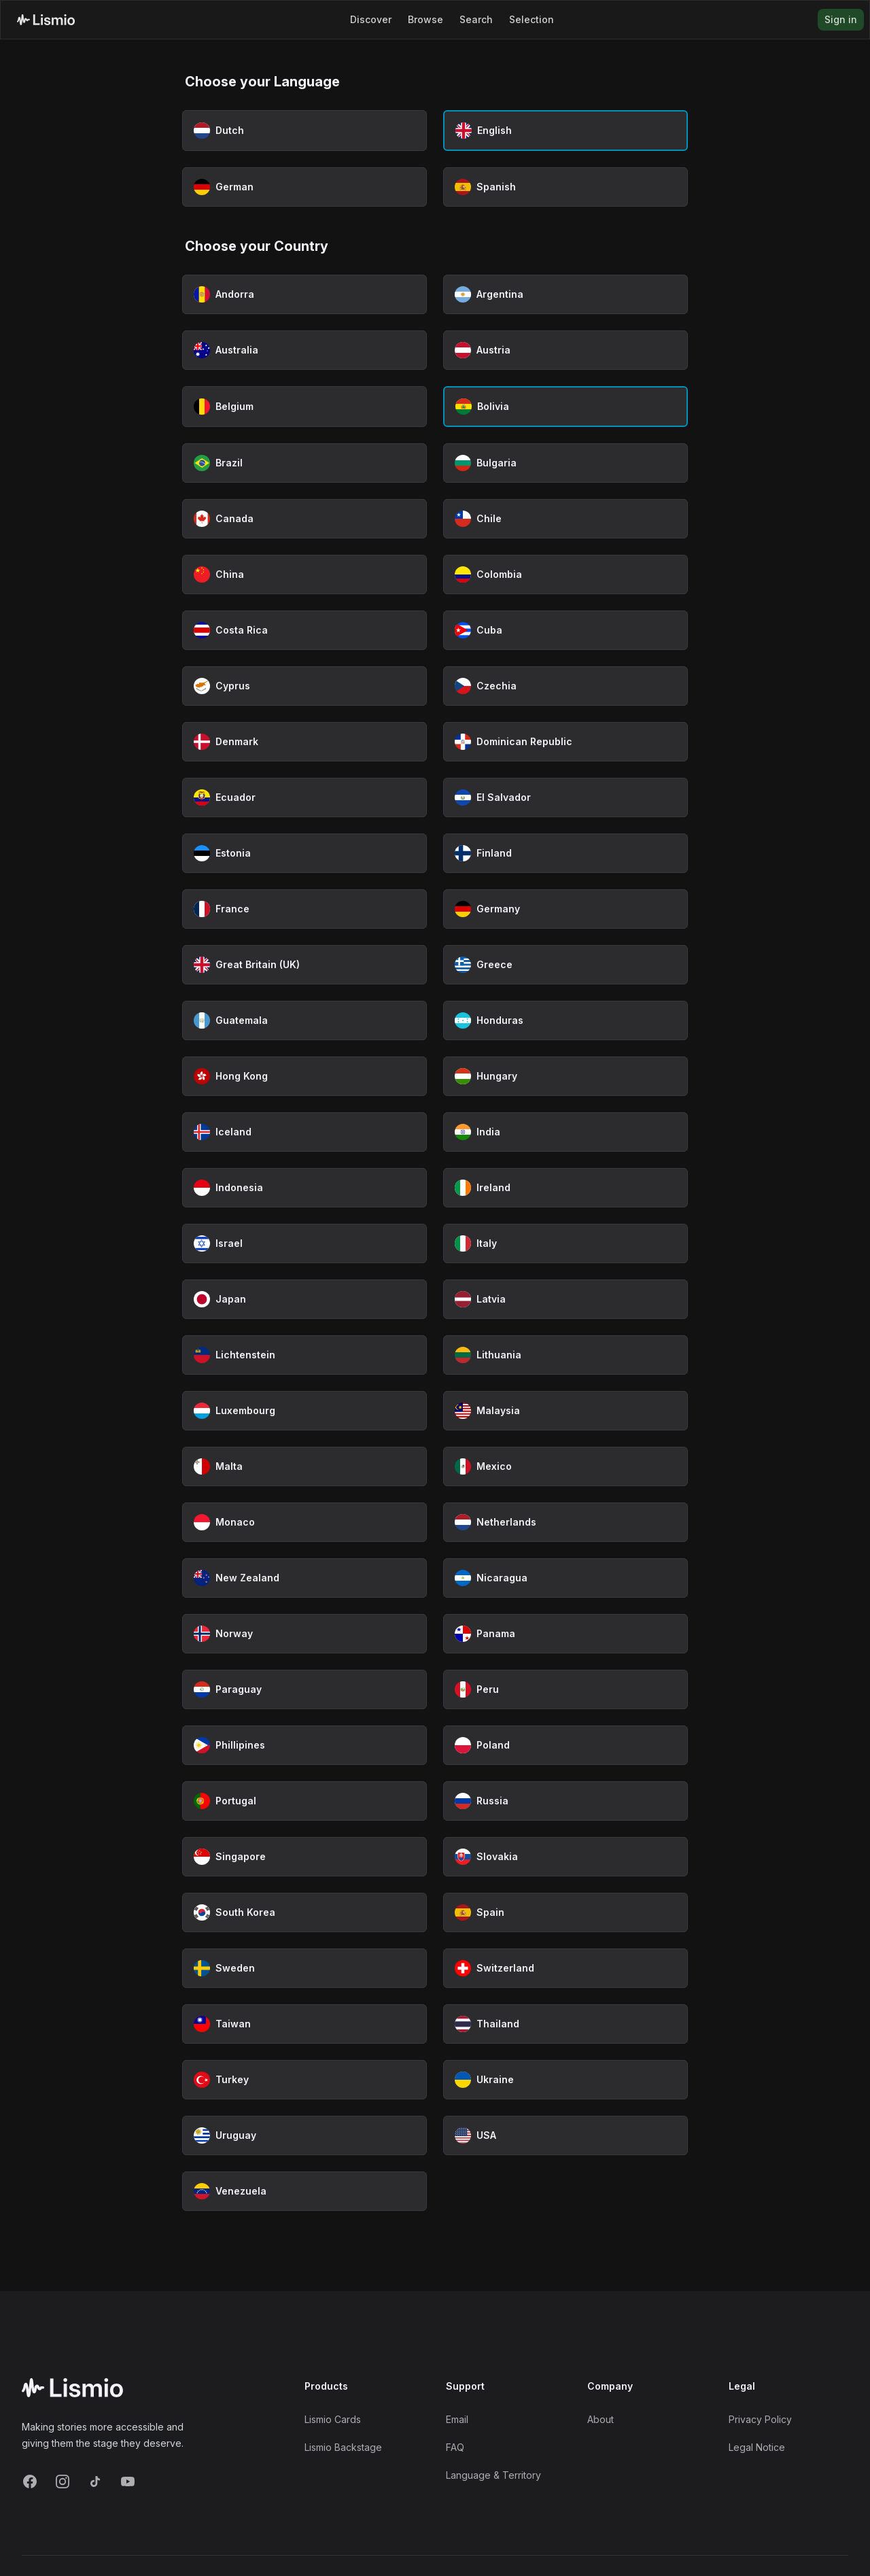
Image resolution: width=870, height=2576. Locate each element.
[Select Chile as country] (565, 518)
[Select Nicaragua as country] (565, 1578)
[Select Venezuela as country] (304, 2191)
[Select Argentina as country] (565, 294)
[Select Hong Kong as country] (304, 1076)
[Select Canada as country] (304, 518)
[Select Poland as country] (565, 1745)
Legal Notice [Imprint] (757, 2447)
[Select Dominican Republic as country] (565, 741)
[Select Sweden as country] (304, 1968)
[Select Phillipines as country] (304, 1745)
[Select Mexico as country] (565, 1466)
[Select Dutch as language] (304, 130)
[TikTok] (95, 2481)
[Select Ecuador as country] (304, 797)
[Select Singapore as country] (304, 1856)
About (600, 2419)
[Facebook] (30, 2481)
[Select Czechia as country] (565, 686)
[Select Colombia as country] (565, 574)
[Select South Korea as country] (304, 1912)
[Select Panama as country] (565, 1633)
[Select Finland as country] (565, 853)
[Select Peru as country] (565, 1689)
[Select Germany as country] (565, 909)
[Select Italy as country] (565, 1243)
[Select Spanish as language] (565, 187)
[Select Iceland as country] (304, 1132)
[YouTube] (128, 2481)
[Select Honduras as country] (565, 1020)
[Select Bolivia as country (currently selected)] (565, 406)
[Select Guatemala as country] (304, 1020)
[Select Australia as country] (304, 350)
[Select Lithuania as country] (565, 1355)
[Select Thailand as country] (565, 2024)
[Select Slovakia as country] (565, 1856)
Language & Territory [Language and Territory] (493, 2475)
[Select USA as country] (565, 2135)
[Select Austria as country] (565, 350)
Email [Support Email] (457, 2419)
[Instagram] (62, 2481)
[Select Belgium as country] (304, 406)
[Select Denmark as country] (304, 741)
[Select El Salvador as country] (565, 797)
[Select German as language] (304, 187)
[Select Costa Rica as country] (304, 630)
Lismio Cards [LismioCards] (332, 2419)
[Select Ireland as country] (565, 1187)
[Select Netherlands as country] (565, 1522)
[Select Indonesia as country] (304, 1187)
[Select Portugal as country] (304, 1801)
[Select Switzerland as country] (565, 1968)
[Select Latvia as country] (565, 1299)
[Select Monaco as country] (304, 1522)
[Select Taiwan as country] (304, 2024)
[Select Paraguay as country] (304, 1689)
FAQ (455, 2447)
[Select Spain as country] (565, 1912)
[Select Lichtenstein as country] (304, 1355)
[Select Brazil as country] (304, 463)
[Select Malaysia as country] (565, 1410)
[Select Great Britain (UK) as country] (304, 964)
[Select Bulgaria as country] (565, 463)
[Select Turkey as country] (304, 2079)
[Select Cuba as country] (565, 630)
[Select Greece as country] (565, 964)
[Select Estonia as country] (304, 853)
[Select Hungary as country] (565, 1076)
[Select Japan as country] (304, 1299)
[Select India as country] (565, 1132)
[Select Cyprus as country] (304, 686)
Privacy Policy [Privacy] (760, 2419)
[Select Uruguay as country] (304, 2135)
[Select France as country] (304, 909)
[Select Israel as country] (304, 1243)
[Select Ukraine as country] (565, 2079)
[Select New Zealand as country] (304, 1578)
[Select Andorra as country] (304, 294)
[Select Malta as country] (304, 1466)
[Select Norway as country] (304, 1633)
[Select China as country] (304, 574)
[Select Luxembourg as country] (304, 1410)
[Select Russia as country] (565, 1801)
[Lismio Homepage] (46, 19)
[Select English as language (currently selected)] (565, 130)
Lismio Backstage (343, 2447)
